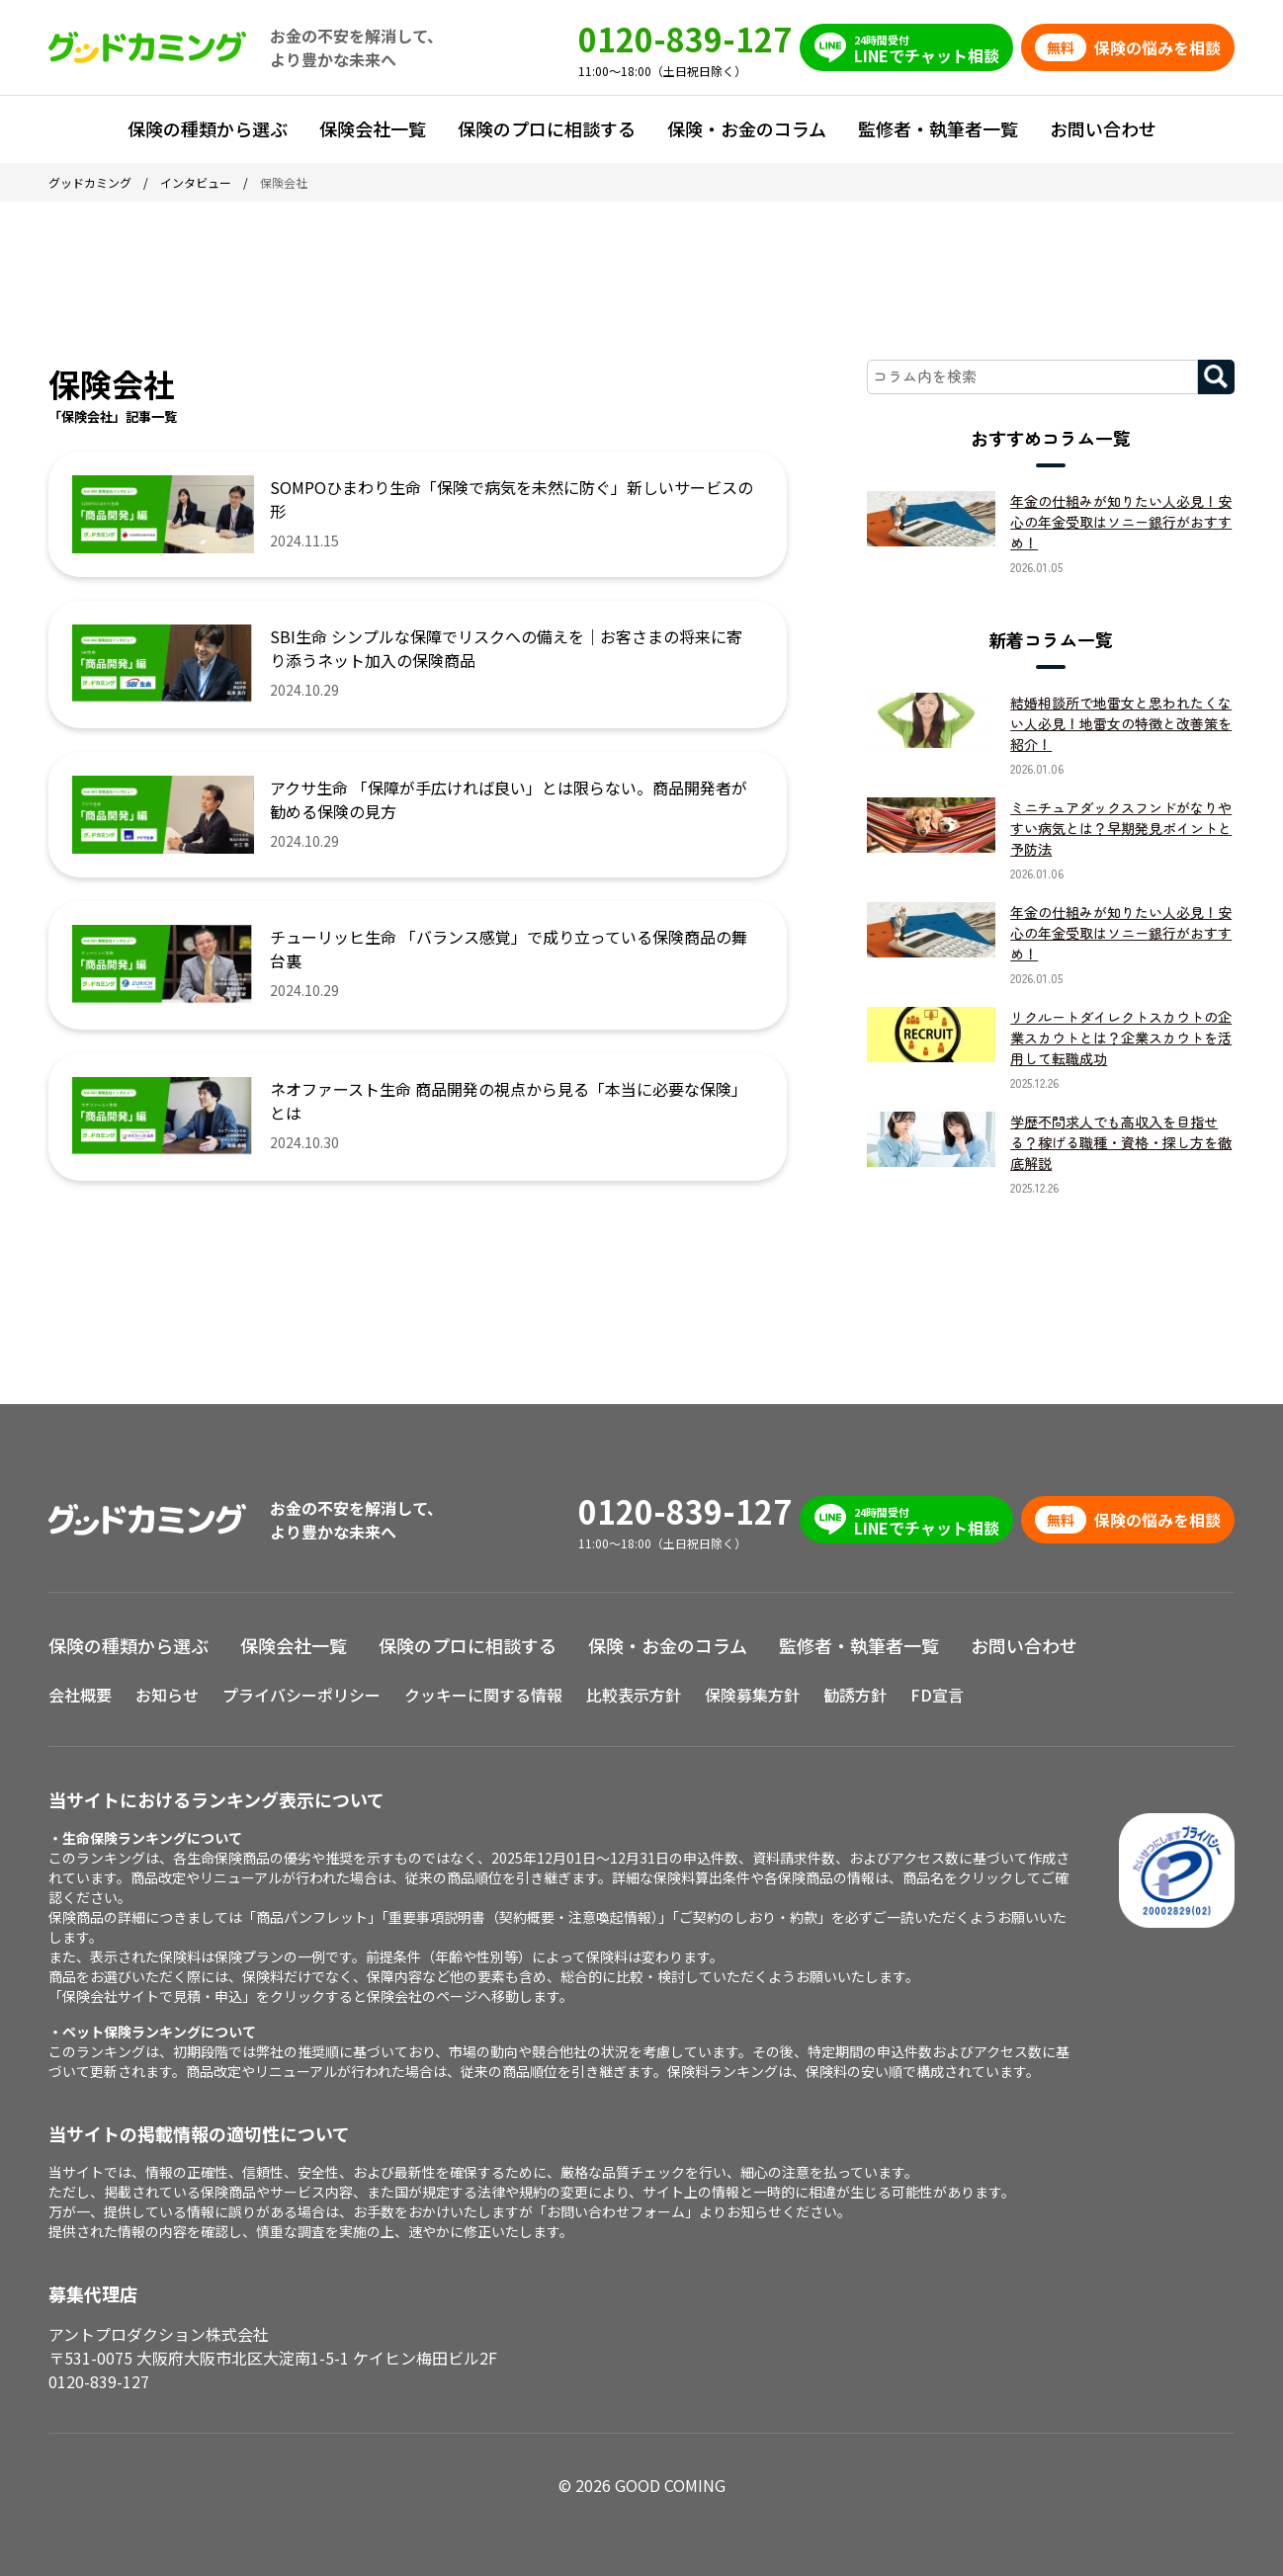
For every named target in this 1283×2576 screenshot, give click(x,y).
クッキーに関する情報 (483, 1694)
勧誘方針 (855, 1694)
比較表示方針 (633, 1694)
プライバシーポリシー (301, 1694)
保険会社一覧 (372, 128)
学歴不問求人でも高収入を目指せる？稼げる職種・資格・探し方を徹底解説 (1121, 1142)
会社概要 (80, 1694)
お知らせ (167, 1694)
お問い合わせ (1103, 128)
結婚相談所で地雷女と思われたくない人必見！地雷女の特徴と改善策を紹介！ (1121, 723)
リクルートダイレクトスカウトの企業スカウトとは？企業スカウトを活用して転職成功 (1121, 1037)
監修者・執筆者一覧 (938, 128)
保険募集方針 (752, 1694)
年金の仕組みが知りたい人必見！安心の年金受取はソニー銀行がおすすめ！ (1121, 521)
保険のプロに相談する (547, 128)
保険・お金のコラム (746, 128)
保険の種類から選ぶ (208, 128)
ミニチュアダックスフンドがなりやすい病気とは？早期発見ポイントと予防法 (1121, 828)
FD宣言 (937, 1694)
